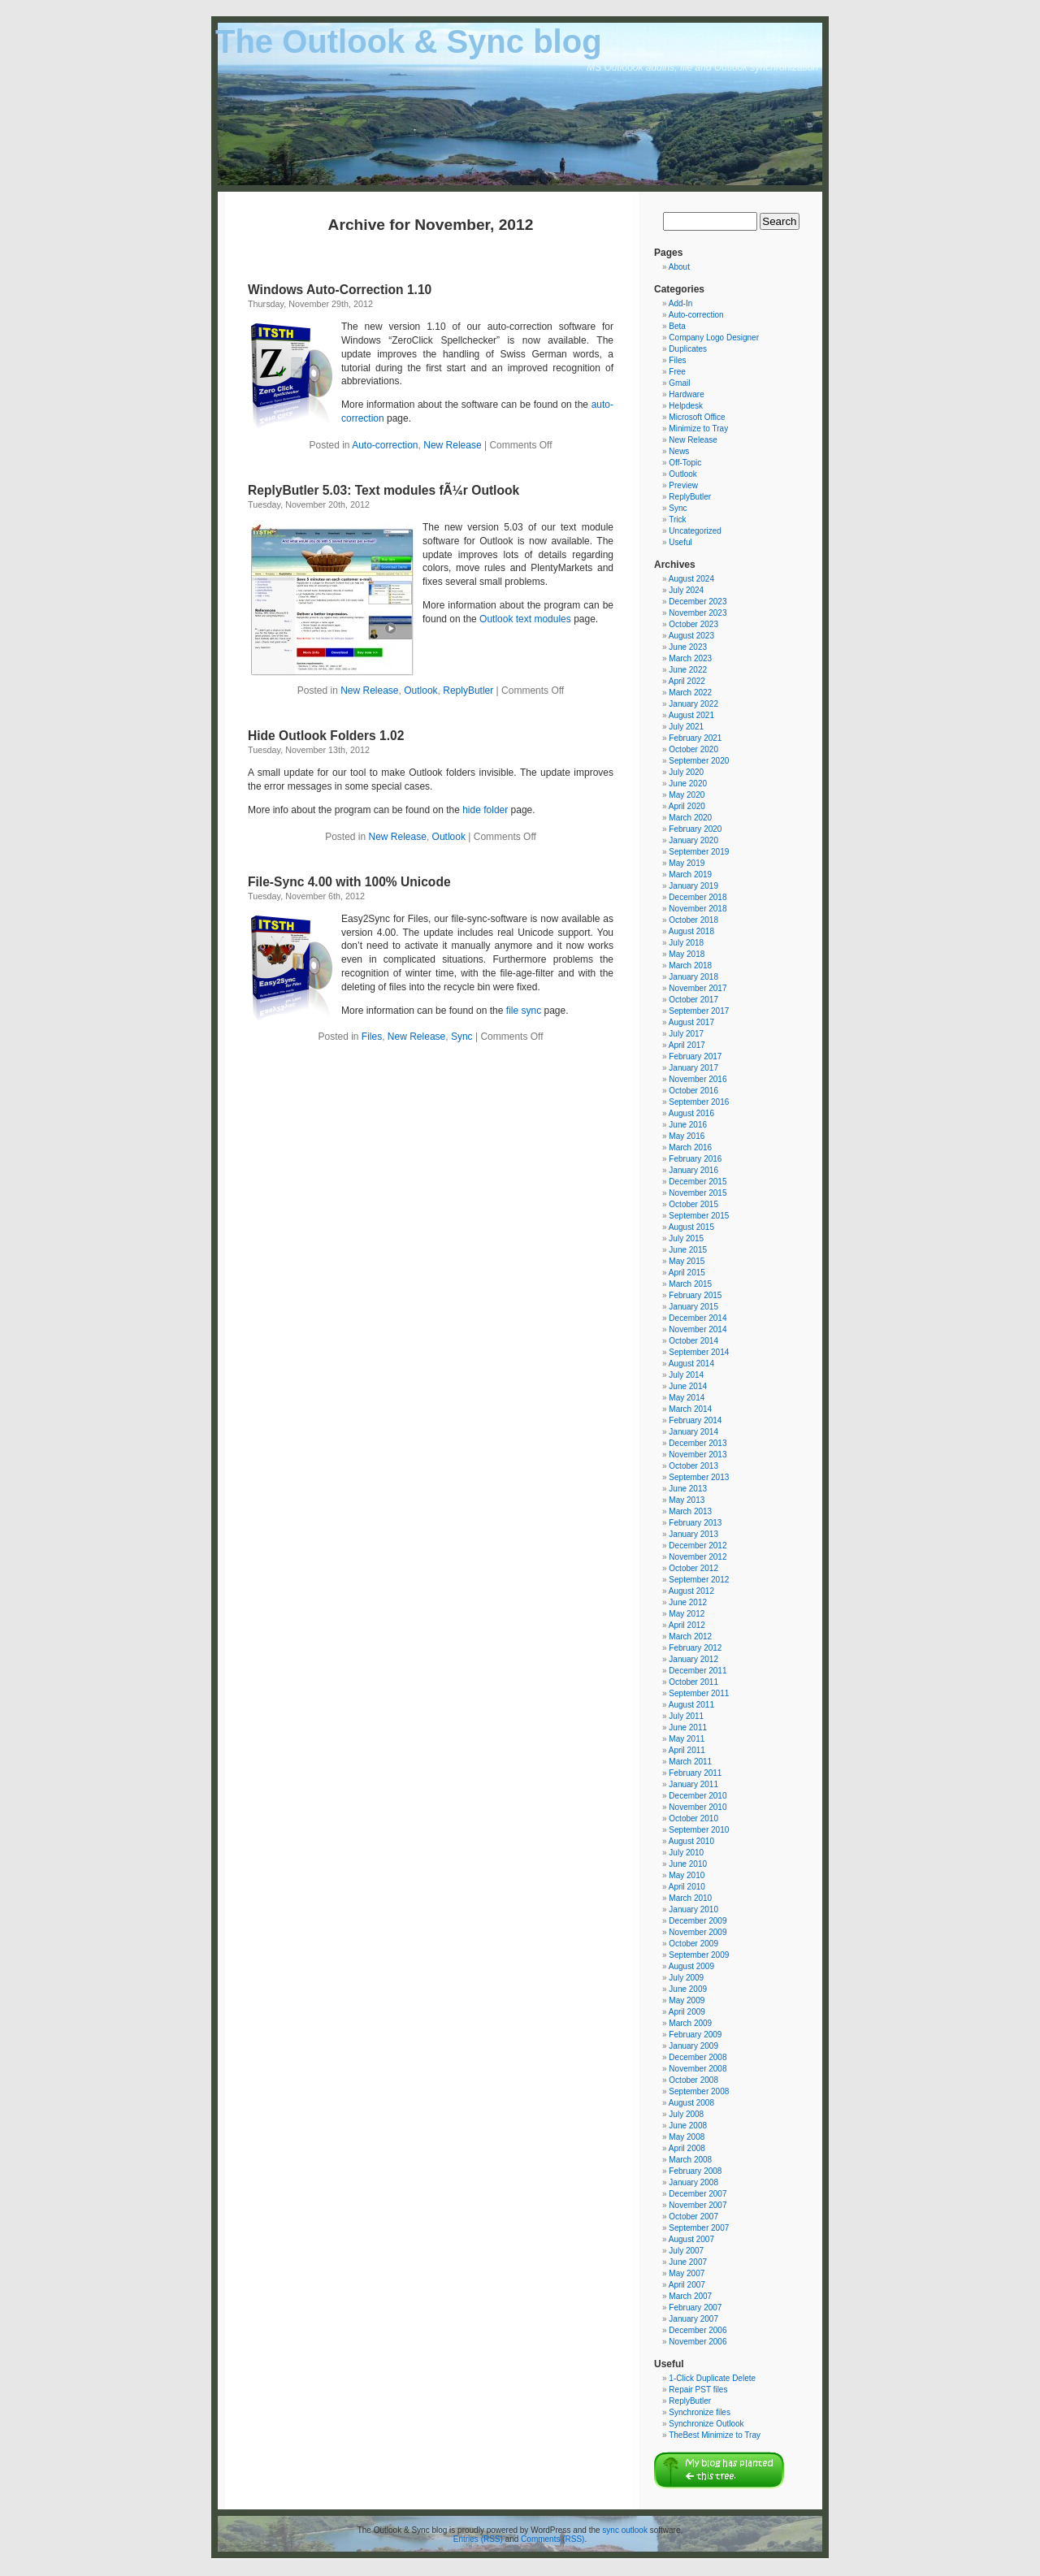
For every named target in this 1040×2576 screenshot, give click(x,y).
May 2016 (686, 1136)
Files (372, 1036)
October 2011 (693, 1682)
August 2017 (691, 1022)
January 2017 (693, 1067)
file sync (523, 1010)
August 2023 (691, 635)
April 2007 (687, 2284)
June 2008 (688, 2125)
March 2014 (690, 1409)
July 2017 (686, 1033)
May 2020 (686, 794)
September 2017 (699, 1011)
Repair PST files (698, 2389)
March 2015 (690, 1283)
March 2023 (690, 658)
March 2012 (690, 1636)
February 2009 (695, 2034)
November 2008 (697, 2068)
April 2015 (687, 1272)
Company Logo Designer (714, 337)
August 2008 (691, 2102)
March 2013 (690, 1511)
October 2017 (693, 999)
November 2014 (697, 1329)
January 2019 (693, 885)
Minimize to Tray (698, 428)
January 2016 (693, 1170)
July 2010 (686, 1852)
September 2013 (699, 1477)
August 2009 (691, 1966)
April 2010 (687, 1886)
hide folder (485, 810)
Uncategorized (695, 530)
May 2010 (686, 1875)
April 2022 (687, 681)
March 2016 (690, 1147)
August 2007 (691, 2239)
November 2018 (697, 908)
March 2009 (690, 2023)
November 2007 (697, 2205)
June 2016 (688, 1124)
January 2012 (693, 1659)
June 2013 (688, 1488)
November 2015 (697, 1192)
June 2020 (688, 783)
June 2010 (688, 1863)
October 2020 (693, 749)
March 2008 (690, 2159)
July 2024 (686, 590)
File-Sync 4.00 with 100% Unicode (349, 882)
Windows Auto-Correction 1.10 (339, 290)
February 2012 (695, 1647)
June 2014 (688, 1386)
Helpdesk (686, 405)
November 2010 (697, 1807)
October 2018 (693, 920)
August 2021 (691, 715)
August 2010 (691, 1841)
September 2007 (699, 2227)
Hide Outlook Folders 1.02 (326, 735)
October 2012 (693, 1568)
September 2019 (699, 851)
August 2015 (691, 1227)
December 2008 (697, 2057)
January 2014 (693, 1431)
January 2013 (693, 1534)
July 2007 (686, 2250)
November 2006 (697, 2341)
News (679, 451)
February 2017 (695, 1056)
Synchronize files (699, 2412)
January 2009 (693, 2045)
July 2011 (686, 1716)
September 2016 (699, 1102)
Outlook (420, 690)
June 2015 (688, 1249)
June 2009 (688, 1989)
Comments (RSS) (552, 2539)
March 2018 (690, 965)
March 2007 (690, 2296)
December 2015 (697, 1181)
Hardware (686, 394)
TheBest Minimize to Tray (714, 2435)
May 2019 (686, 863)
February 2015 (695, 1295)
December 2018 (697, 897)
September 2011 (699, 1693)
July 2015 (686, 1238)
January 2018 (693, 976)
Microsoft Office (697, 417)
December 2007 (697, 2193)
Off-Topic (685, 462)
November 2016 (697, 1079)
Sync (462, 1036)
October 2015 (693, 1204)
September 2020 (699, 760)
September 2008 (699, 2091)
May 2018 (686, 954)
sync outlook (625, 2530)
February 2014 (695, 1420)
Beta (677, 326)
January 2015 (693, 1306)
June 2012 (688, 1602)
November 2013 (697, 1454)
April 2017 (687, 1045)
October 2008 (693, 2080)
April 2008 (687, 2148)
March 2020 (690, 817)
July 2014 (686, 1374)
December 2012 (697, 1545)
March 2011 (690, 1761)
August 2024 (691, 578)
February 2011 (695, 1773)
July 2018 (686, 942)
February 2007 (695, 2307)
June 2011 (688, 1727)
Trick (677, 519)
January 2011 (693, 1784)
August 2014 (691, 1363)
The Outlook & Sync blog (408, 41)
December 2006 (697, 2330)
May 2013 (686, 1500)
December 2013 (697, 1443)
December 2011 (697, 1670)
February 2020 (695, 829)
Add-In (680, 303)
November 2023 (697, 612)
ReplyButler (468, 690)
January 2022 (693, 703)
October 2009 (693, 1943)
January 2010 (693, 1909)
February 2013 (695, 1522)
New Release (452, 445)
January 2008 (693, 2182)
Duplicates (688, 348)
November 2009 (697, 1932)
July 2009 (686, 1977)
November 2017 (697, 988)
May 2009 (686, 2000)
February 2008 (695, 2171)
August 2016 (691, 1113)
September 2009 (699, 1954)
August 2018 (691, 931)
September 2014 (699, 1352)
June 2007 (688, 2262)
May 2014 (686, 1397)
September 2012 (699, 1579)
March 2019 (690, 874)
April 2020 (687, 806)
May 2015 (686, 1261)
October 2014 (693, 1340)
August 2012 (691, 1591)
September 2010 (699, 1829)
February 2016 (695, 1158)
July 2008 (686, 2114)
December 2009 (697, 1920)
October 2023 (693, 624)
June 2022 (688, 669)
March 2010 (690, 1898)
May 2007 (686, 2273)
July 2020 (686, 772)
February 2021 (695, 738)
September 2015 (699, 1215)
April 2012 (687, 1625)
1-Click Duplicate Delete (712, 2378)
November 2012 (697, 1556)
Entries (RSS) (478, 2539)
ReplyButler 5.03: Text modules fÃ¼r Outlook (383, 490)
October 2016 (693, 1090)
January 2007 (693, 2318)
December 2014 (697, 1318)
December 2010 (697, 1795)
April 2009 (687, 2011)
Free (677, 371)
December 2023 (697, 601)
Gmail (679, 383)
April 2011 (687, 1750)
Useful (680, 542)
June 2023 (688, 647)
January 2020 (693, 840)
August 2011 (691, 1704)
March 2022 (690, 692)
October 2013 (693, 1465)
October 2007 (693, 2216)
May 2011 (686, 1738)
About (679, 266)
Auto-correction (385, 445)
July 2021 (686, 726)
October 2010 (693, 1818)
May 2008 (686, 2136)
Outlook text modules (525, 619)
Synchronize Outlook (706, 2423)
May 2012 (686, 1613)
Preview (683, 485)
